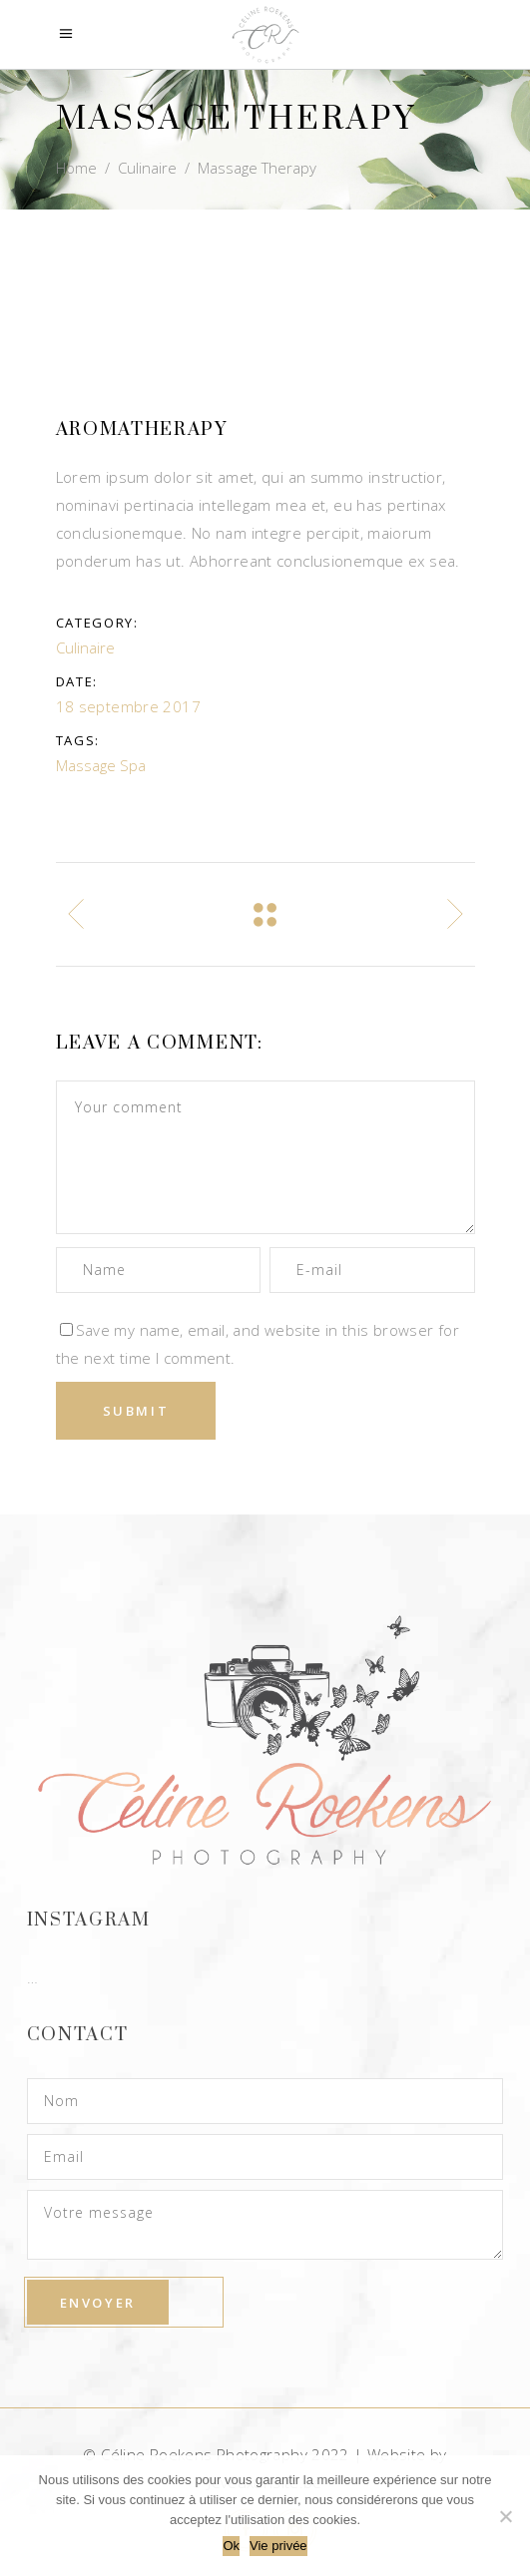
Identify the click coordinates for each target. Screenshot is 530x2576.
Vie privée (278, 2545)
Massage (86, 765)
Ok (231, 2545)
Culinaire (147, 168)
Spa (133, 765)
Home (76, 168)
